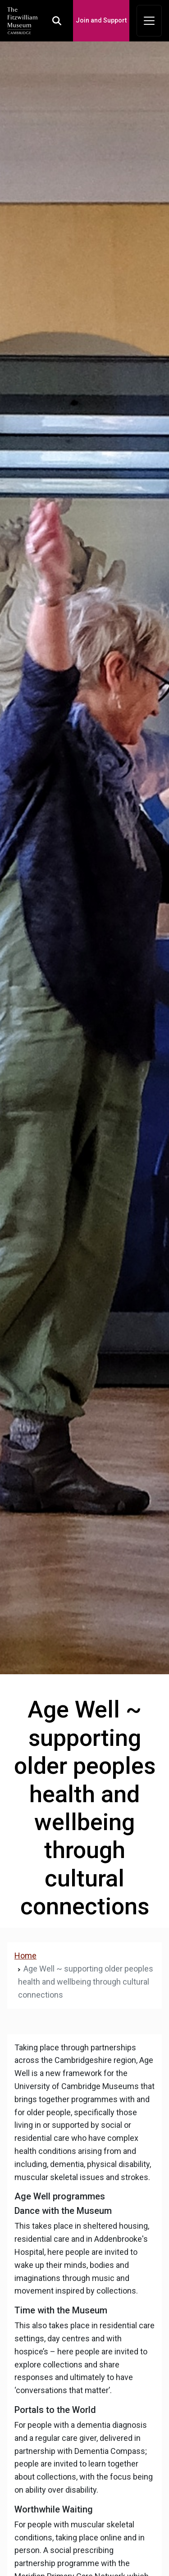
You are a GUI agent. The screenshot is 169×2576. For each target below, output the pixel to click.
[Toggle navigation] (149, 20)
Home (25, 1955)
